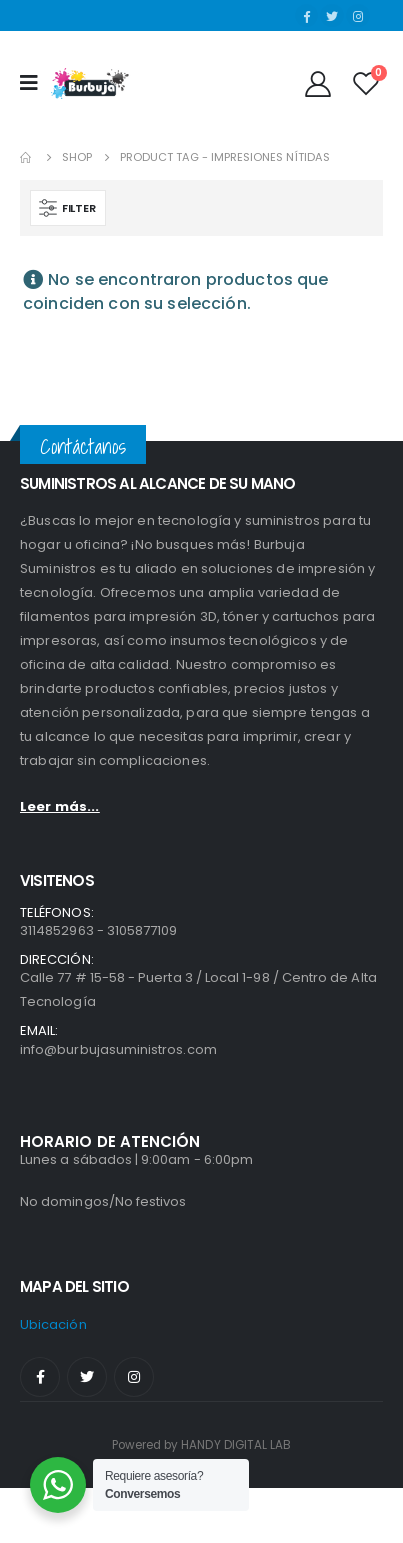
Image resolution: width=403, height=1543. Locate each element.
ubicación (53, 1324)
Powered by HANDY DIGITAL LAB (202, 1445)
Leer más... (60, 806)
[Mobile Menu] (35, 83)
